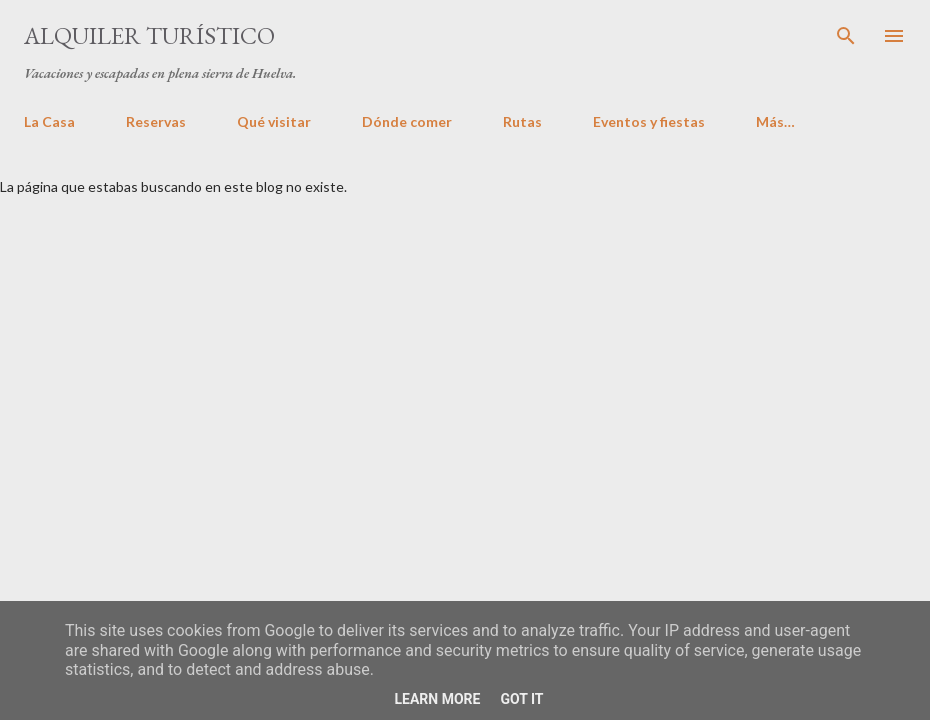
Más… (775, 121)
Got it (521, 699)
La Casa (49, 121)
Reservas (156, 121)
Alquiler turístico (149, 35)
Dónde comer (407, 121)
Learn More (437, 699)
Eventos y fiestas (649, 121)
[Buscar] (846, 36)
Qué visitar (274, 121)
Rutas (522, 121)
